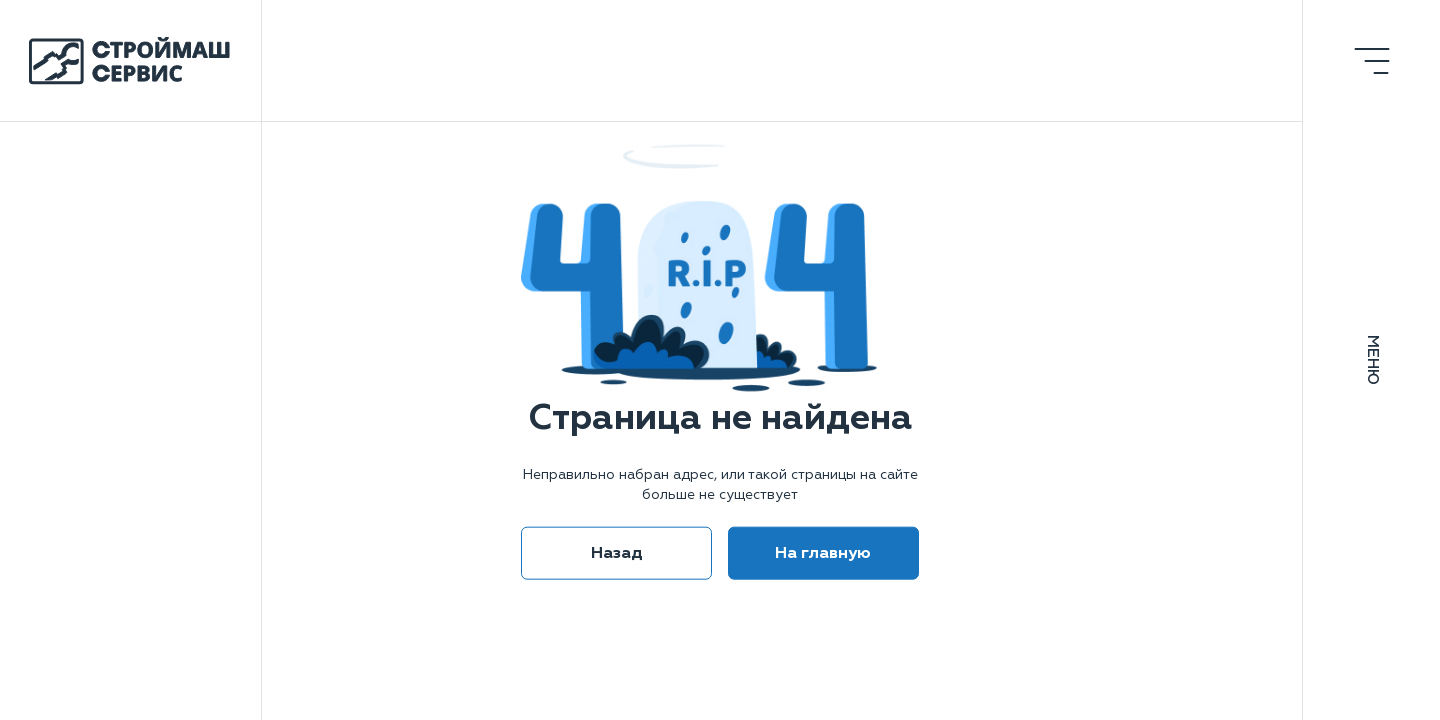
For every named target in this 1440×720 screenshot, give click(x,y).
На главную (823, 552)
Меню (1372, 360)
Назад (617, 552)
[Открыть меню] (1371, 60)
